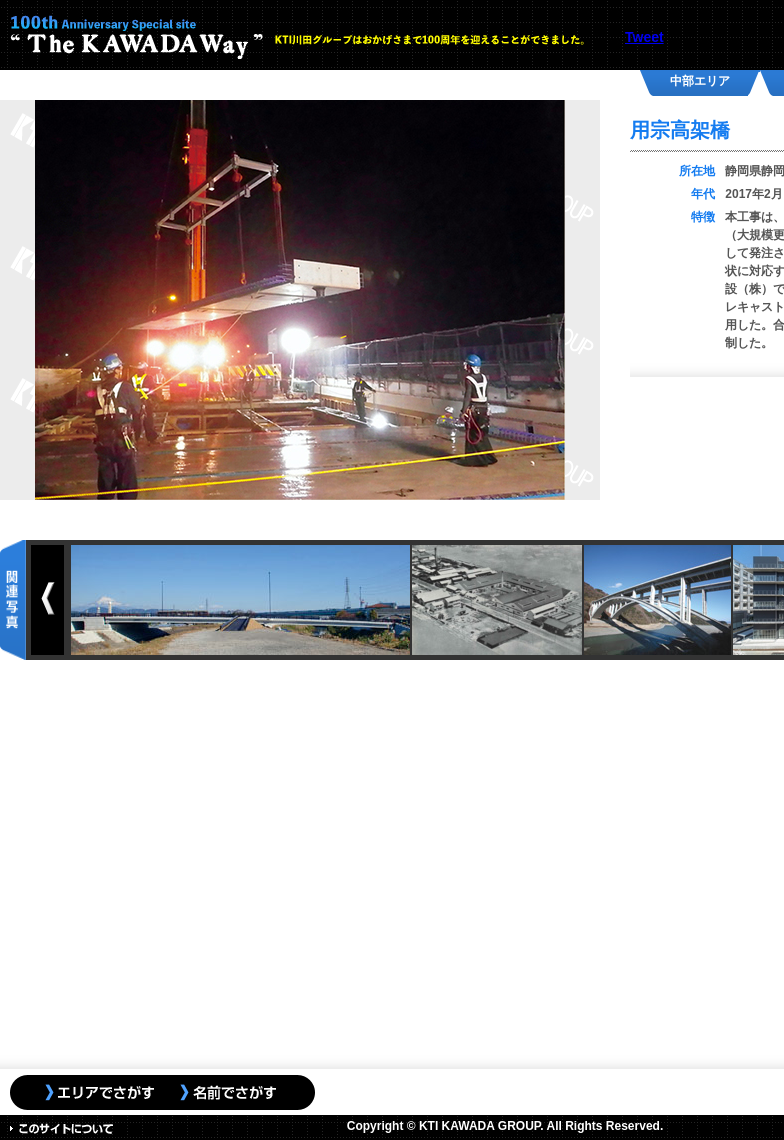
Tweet (644, 37)
